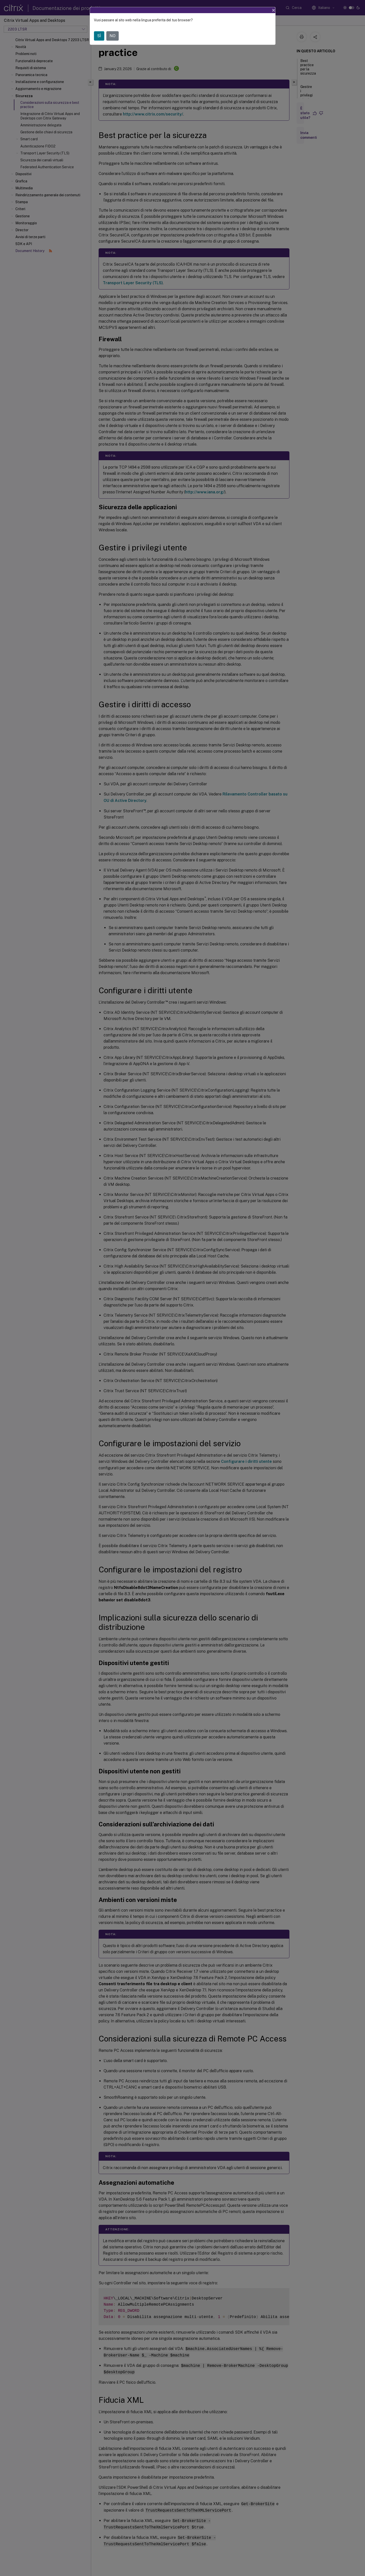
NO (112, 35)
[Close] (273, 10)
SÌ (99, 35)
